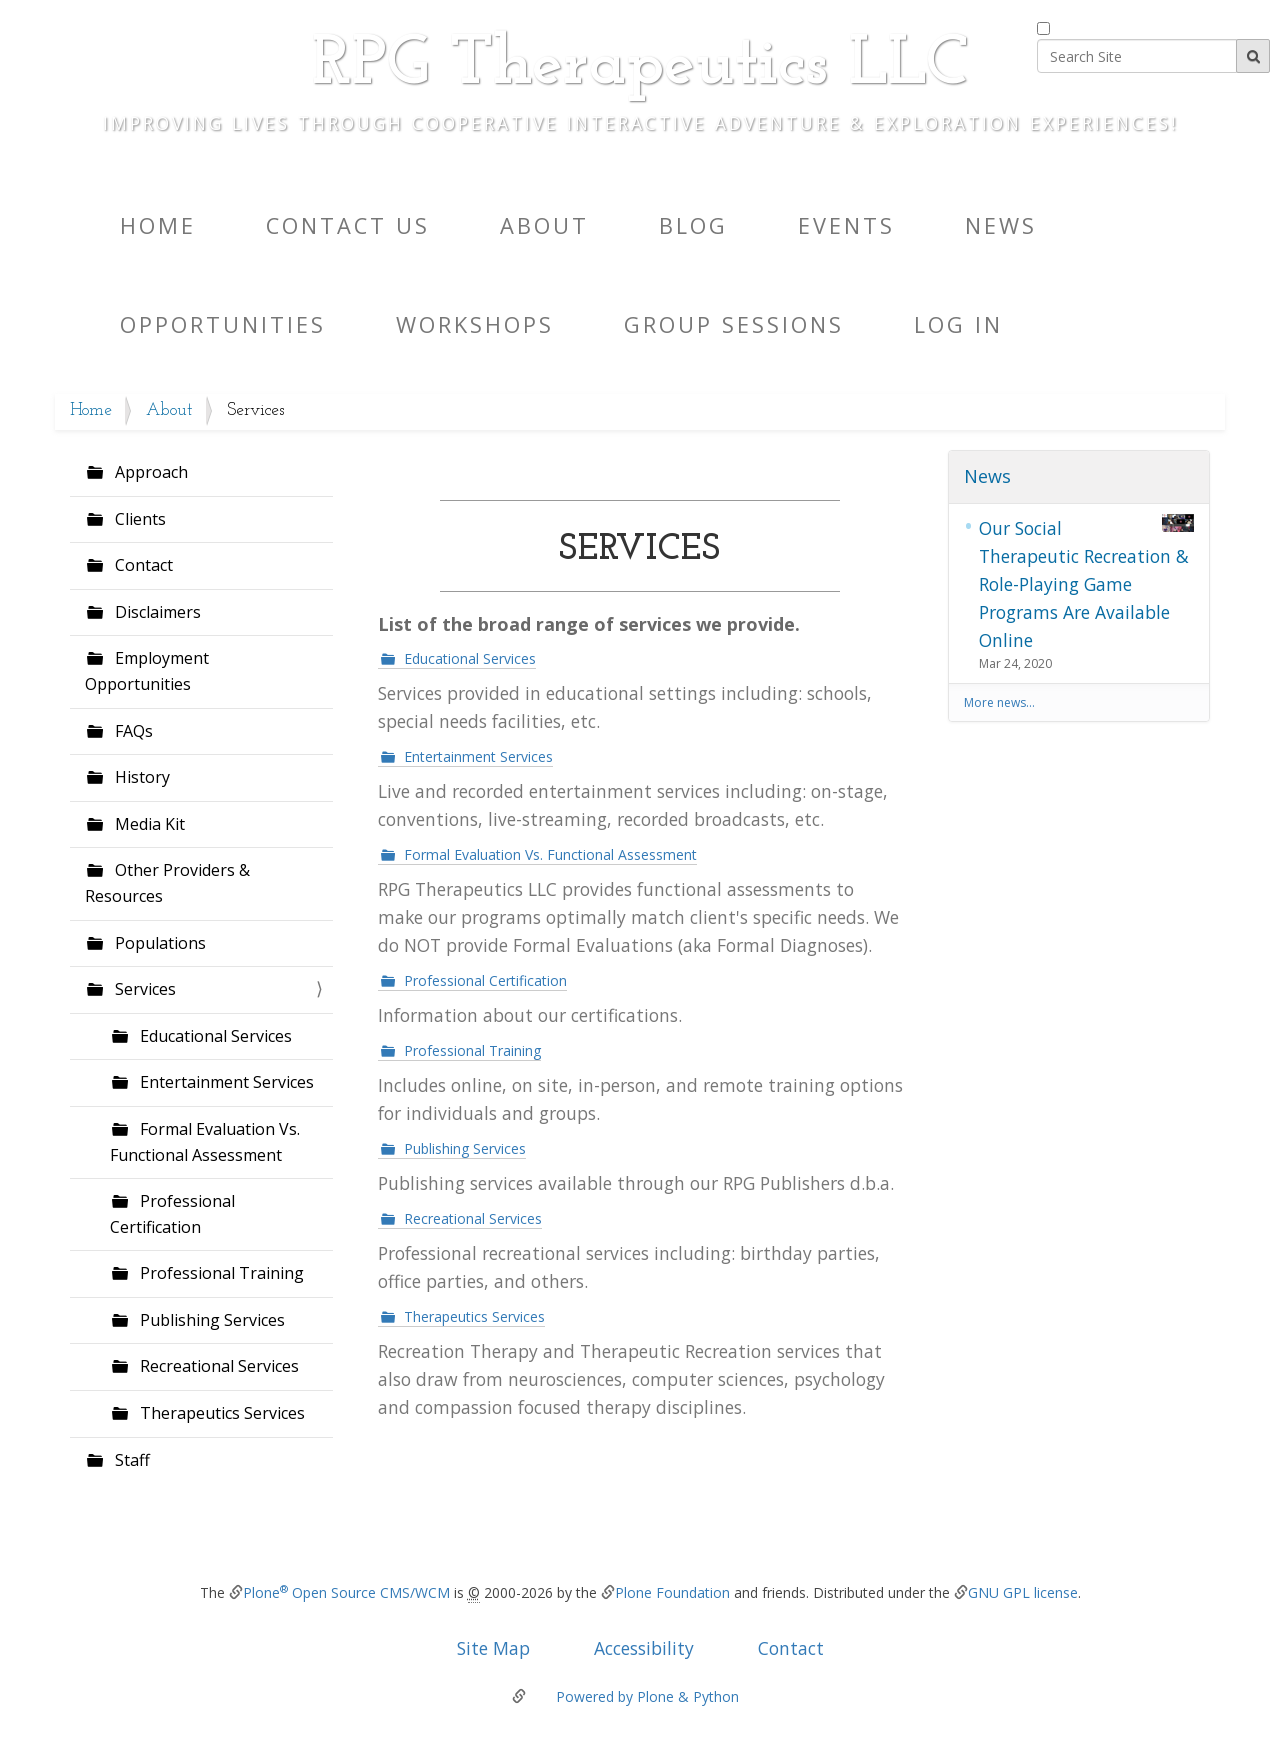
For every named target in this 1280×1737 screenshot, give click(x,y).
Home (158, 225)
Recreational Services (217, 1366)
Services (143, 989)
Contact (142, 565)
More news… (999, 702)
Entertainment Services (225, 1082)
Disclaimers (156, 612)
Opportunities (223, 324)
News (1001, 225)
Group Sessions (734, 324)
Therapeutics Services (220, 1413)
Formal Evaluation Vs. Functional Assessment (205, 1142)
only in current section (1127, 25)
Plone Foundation (672, 1592)
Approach (149, 472)
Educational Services (214, 1036)
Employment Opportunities (147, 671)
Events (846, 225)
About (544, 225)
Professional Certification (172, 1214)
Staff (130, 1460)
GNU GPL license (1023, 1592)
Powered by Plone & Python (647, 1696)
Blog (693, 225)
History (140, 777)
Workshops (475, 324)
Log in (958, 324)
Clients (138, 519)
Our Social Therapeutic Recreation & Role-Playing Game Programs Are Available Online (1087, 583)
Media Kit (148, 824)
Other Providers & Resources (167, 883)
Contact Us (348, 225)
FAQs (132, 731)
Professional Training (220, 1273)
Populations (158, 943)
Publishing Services (210, 1320)
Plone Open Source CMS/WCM (346, 1592)
